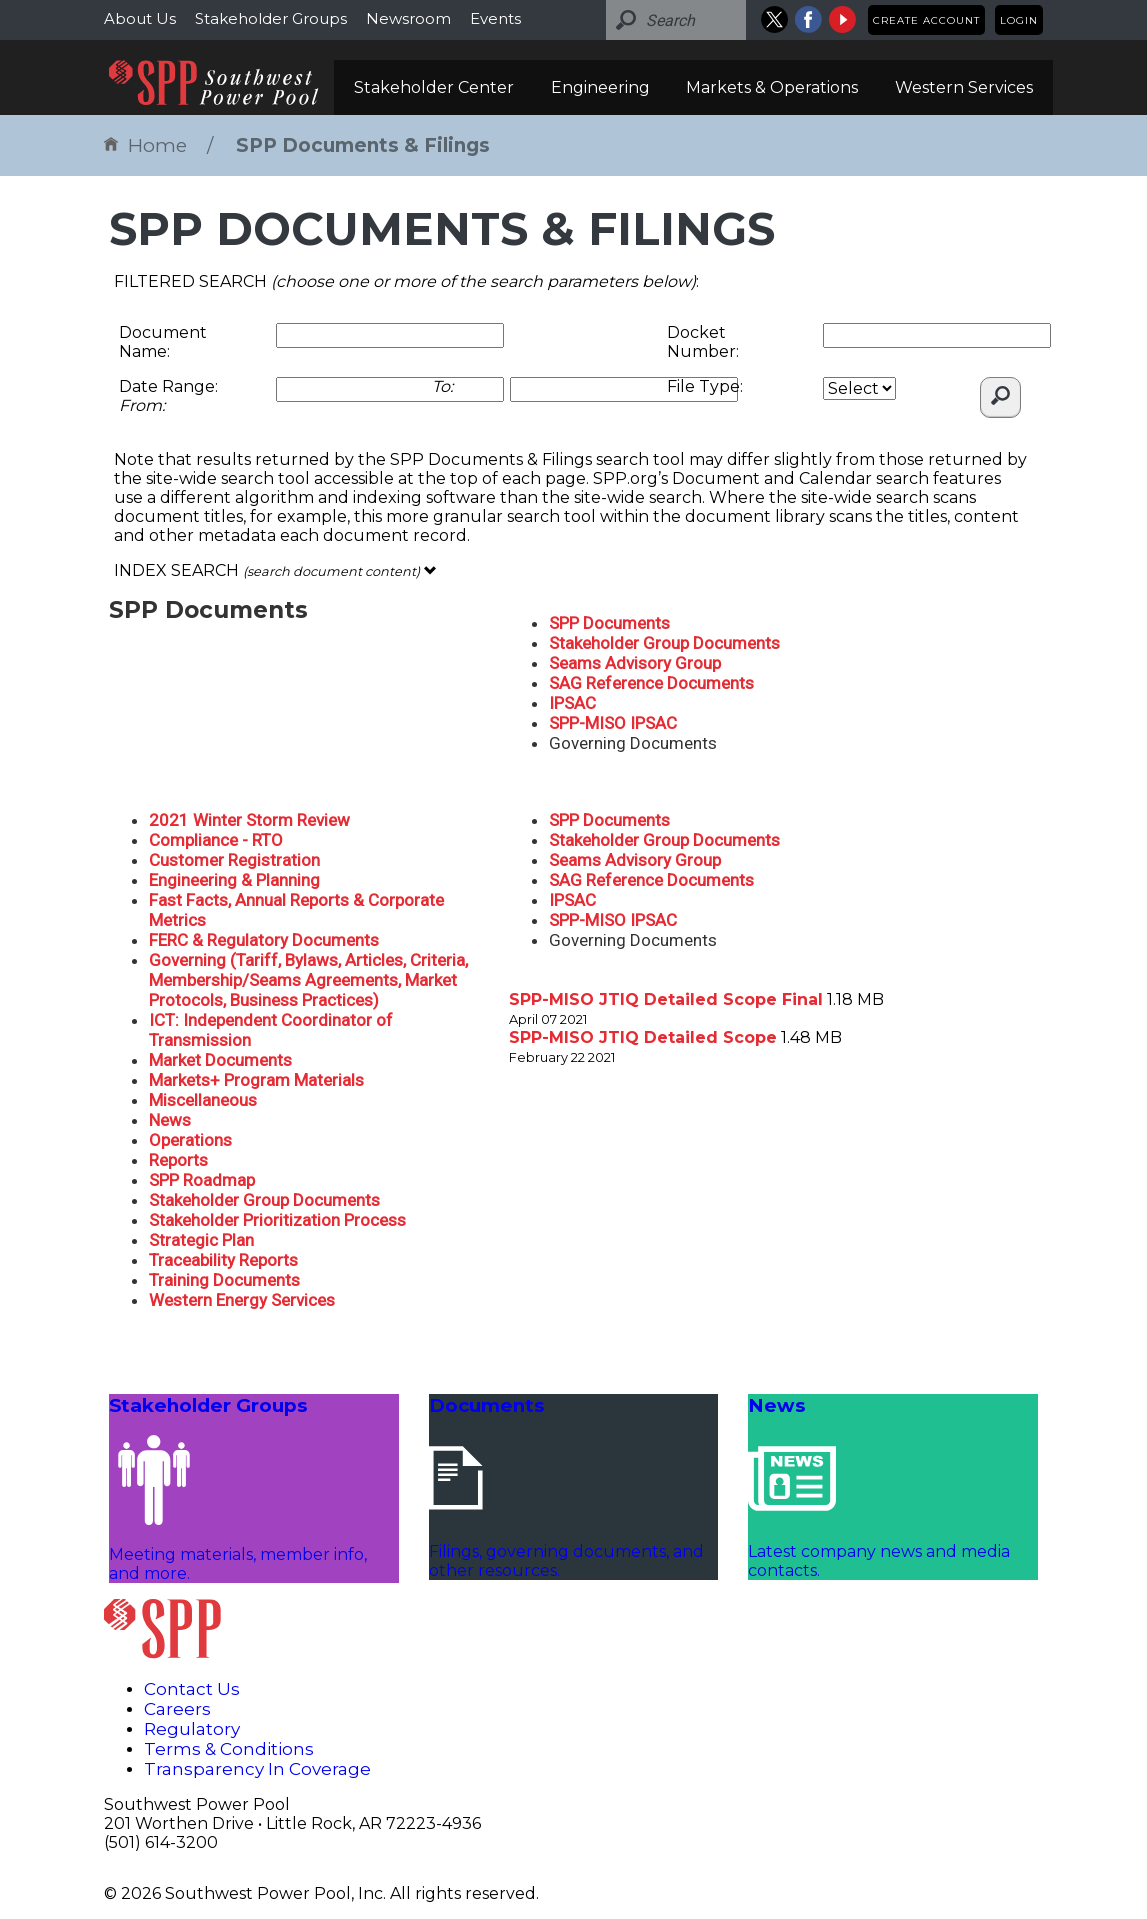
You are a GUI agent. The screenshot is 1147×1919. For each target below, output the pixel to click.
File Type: (705, 386)
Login (1019, 20)
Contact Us (192, 1689)
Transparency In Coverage (257, 1769)
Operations (190, 1140)
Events (495, 18)
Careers (177, 1709)
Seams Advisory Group (635, 663)
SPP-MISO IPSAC (613, 723)
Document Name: (163, 342)
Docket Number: (703, 342)
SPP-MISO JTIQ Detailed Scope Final (666, 999)
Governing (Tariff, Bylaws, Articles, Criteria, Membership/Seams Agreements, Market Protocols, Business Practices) (308, 980)
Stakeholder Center (434, 87)
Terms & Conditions (229, 1749)
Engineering (600, 87)
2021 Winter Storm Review (249, 820)
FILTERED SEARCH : (406, 281)
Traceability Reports (223, 1260)
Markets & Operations (772, 87)
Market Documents (220, 1060)
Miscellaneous (203, 1100)
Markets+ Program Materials (256, 1080)
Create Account (926, 20)
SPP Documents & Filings (363, 145)
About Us (140, 18)
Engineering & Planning (234, 880)
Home (145, 145)
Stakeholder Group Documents (664, 643)
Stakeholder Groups (271, 18)
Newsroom (408, 18)
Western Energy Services (242, 1300)
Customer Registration (234, 860)
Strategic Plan (201, 1240)
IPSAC (572, 703)
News (170, 1120)
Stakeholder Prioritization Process (277, 1220)
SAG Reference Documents (651, 683)
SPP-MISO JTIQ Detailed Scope (643, 1037)
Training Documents (224, 1280)
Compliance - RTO (216, 840)
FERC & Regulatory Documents (264, 940)
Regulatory (192, 1729)
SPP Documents (609, 623)
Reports (178, 1160)
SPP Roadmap (202, 1180)
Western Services (964, 87)
